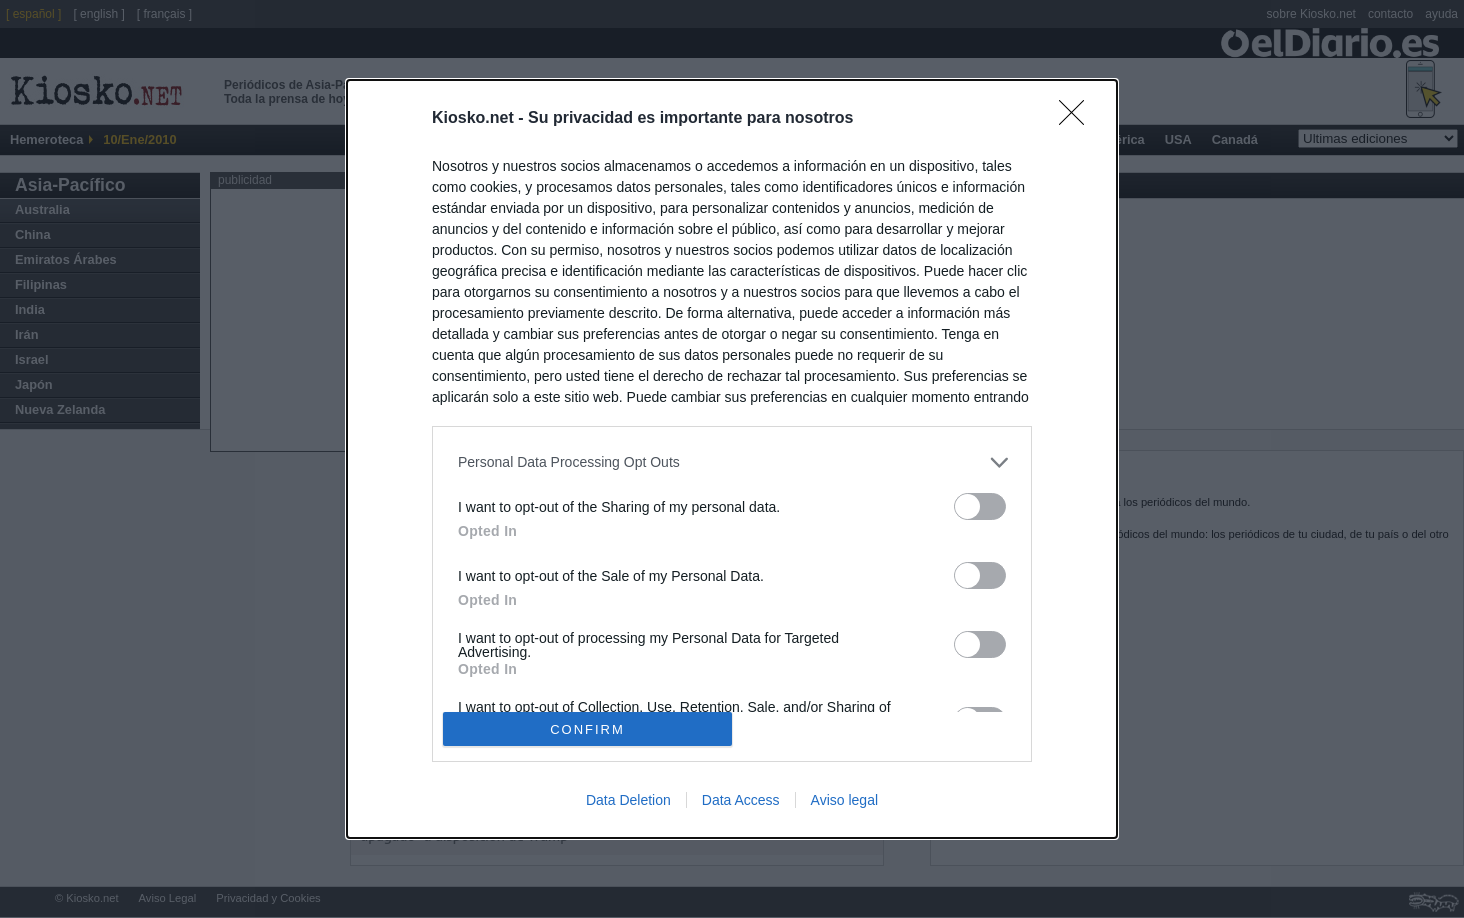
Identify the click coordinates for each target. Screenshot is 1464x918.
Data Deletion (628, 800)
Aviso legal (844, 800)
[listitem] (732, 462)
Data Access (741, 800)
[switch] (980, 506)
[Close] (1078, 119)
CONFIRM (587, 729)
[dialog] (732, 459)
